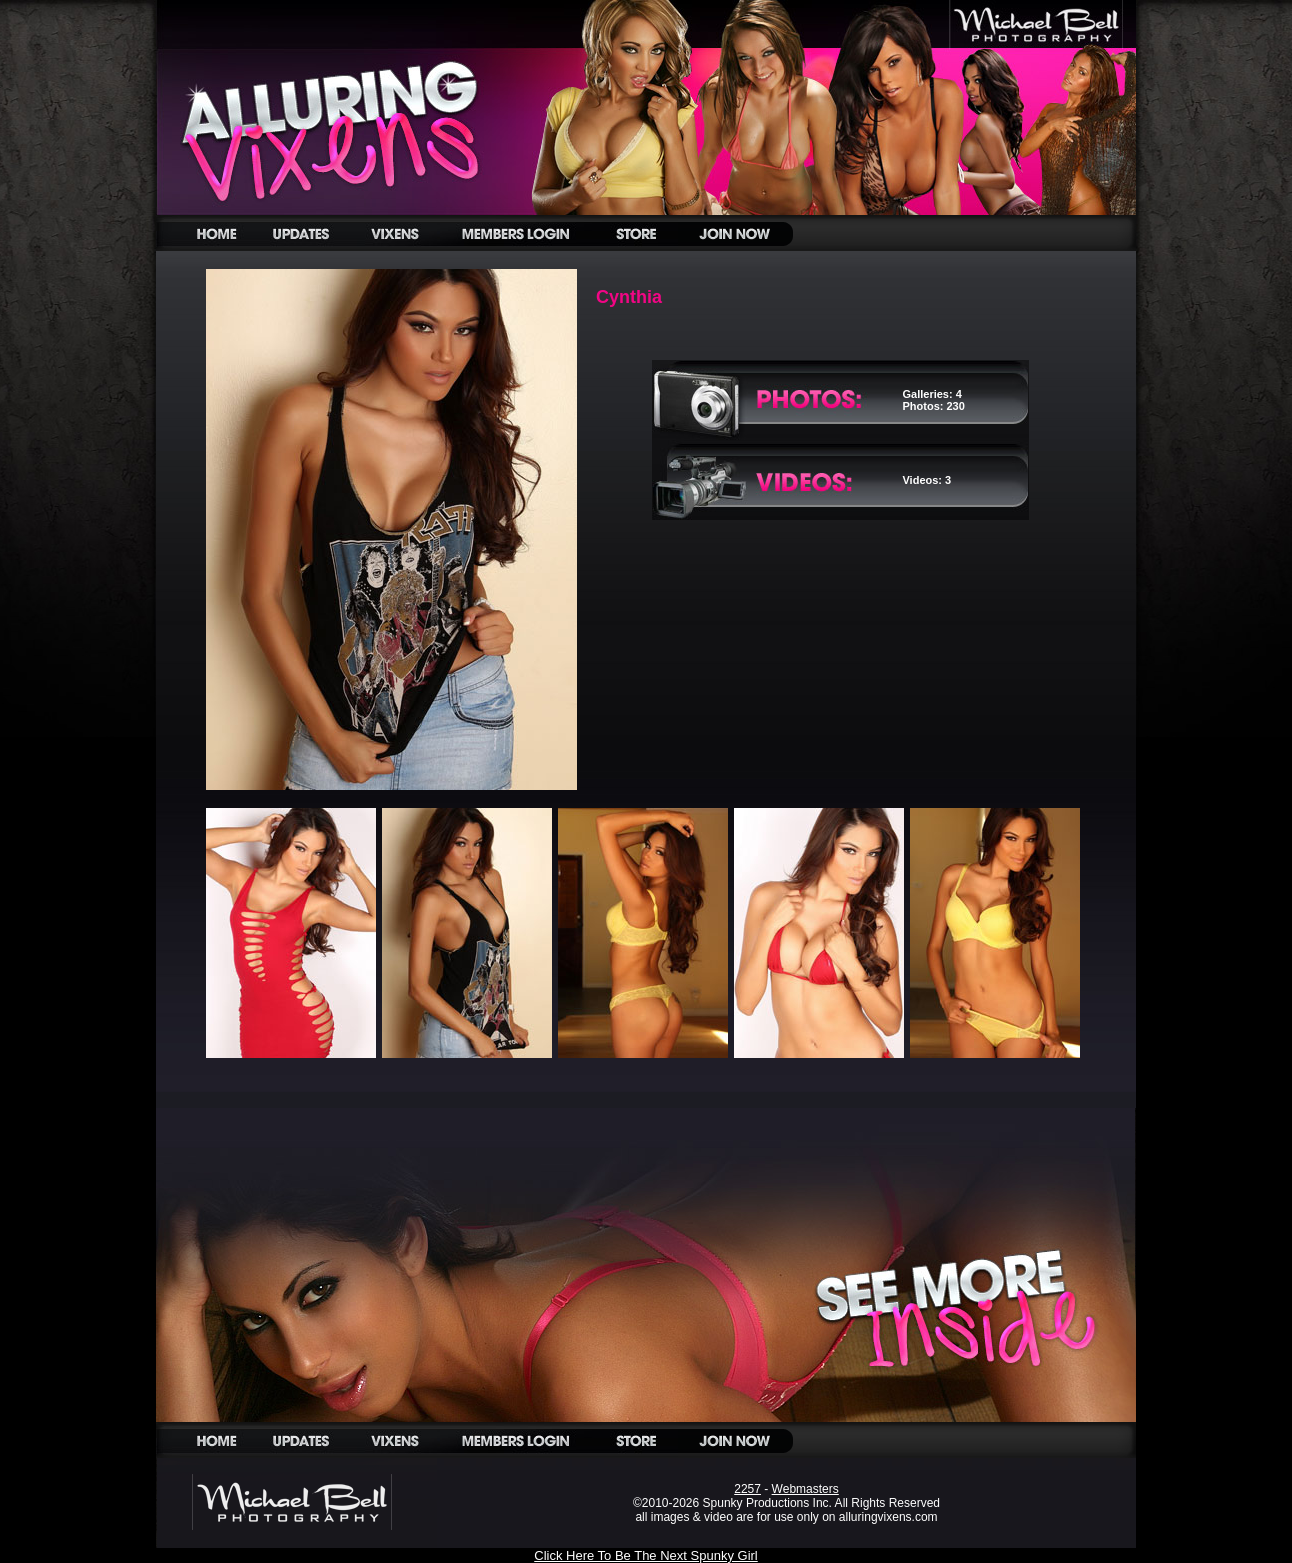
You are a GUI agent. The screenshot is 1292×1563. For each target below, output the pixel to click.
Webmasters (805, 1489)
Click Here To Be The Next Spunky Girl (646, 1555)
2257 (747, 1489)
